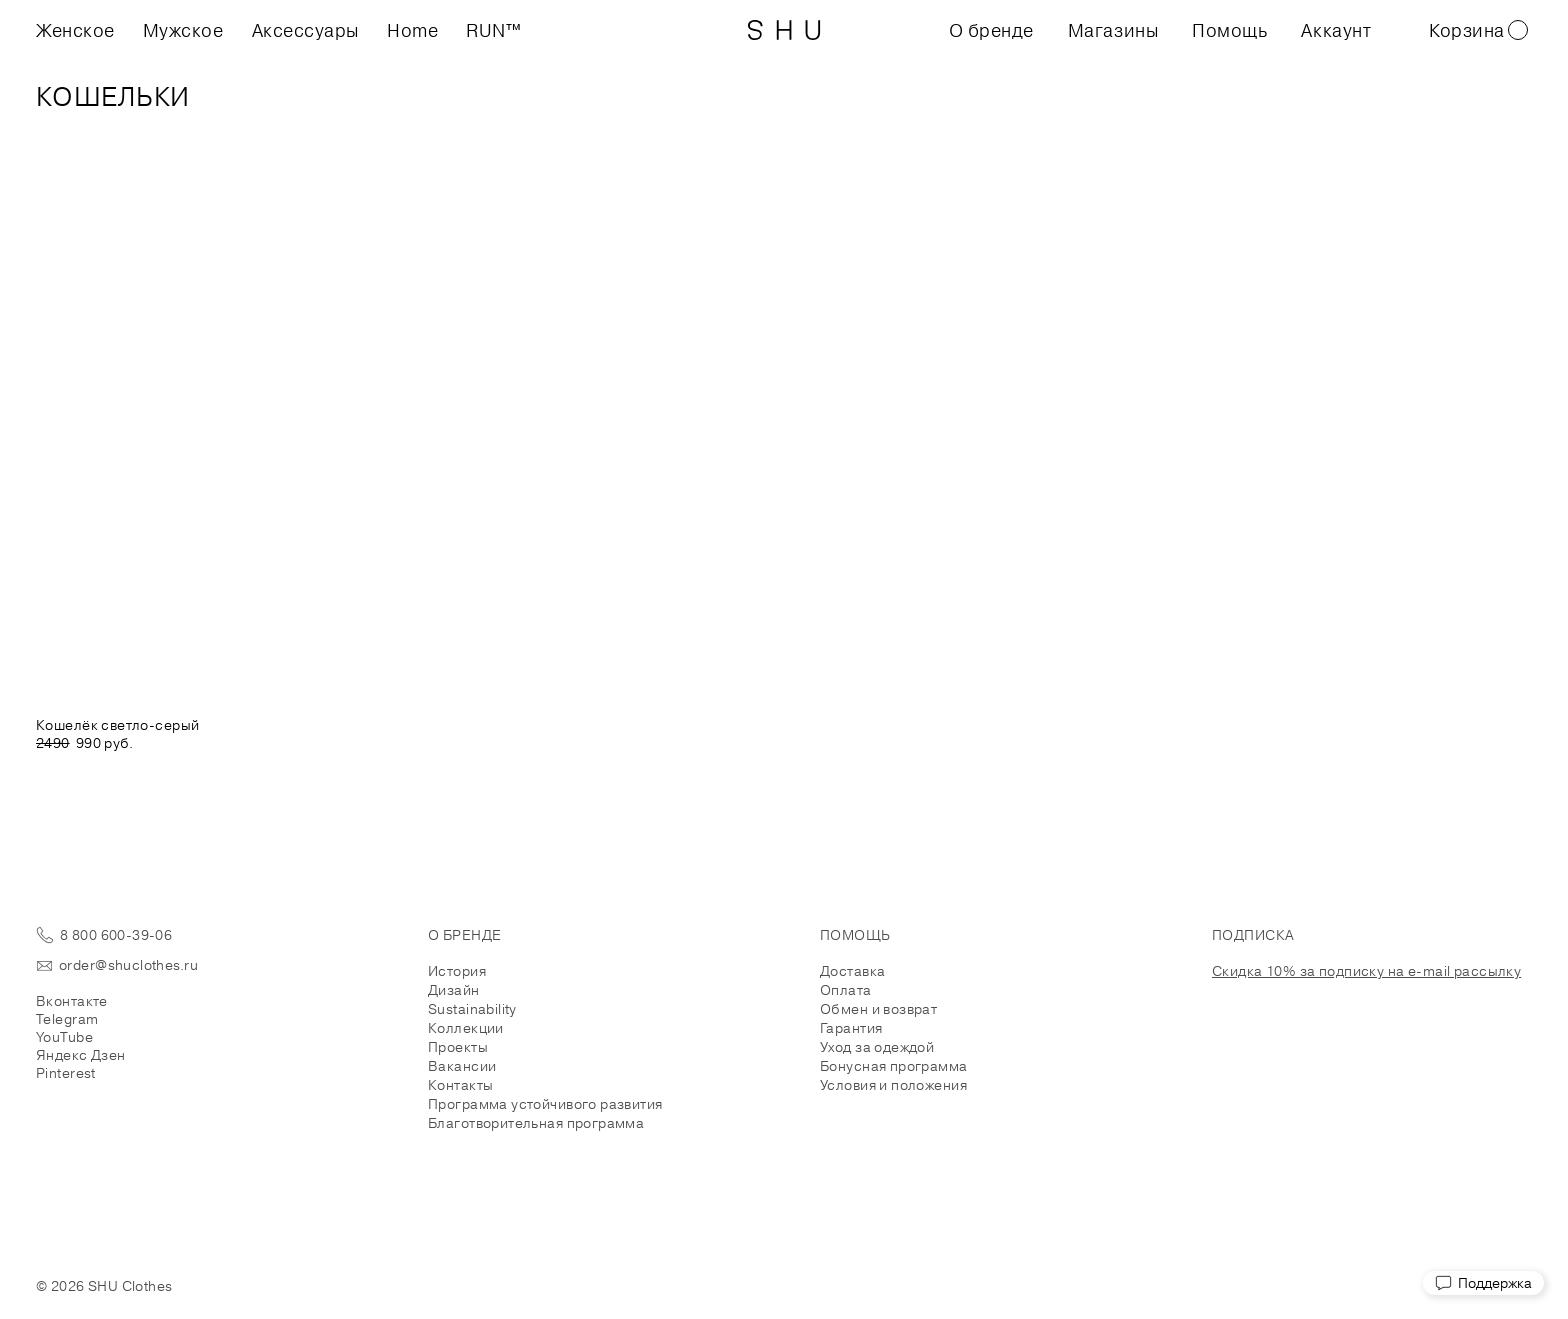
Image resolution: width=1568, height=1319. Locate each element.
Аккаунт (1336, 30)
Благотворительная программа (536, 1123)
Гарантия (851, 1028)
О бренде (991, 30)
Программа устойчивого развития (545, 1104)
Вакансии (462, 1066)
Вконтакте (72, 1001)
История (457, 971)
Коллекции (466, 1028)
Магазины (1113, 30)
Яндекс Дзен (81, 1055)
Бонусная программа (894, 1066)
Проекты (458, 1047)
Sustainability (472, 1009)
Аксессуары (305, 30)
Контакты (460, 1085)
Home (412, 30)
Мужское (183, 30)
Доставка (852, 971)
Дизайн (454, 990)
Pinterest (66, 1073)
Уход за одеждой (877, 1047)
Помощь (1229, 30)
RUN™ (493, 30)
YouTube (64, 1037)
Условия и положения (893, 1085)
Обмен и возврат (878, 1009)
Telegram (67, 1019)
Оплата (846, 990)
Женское (75, 30)
